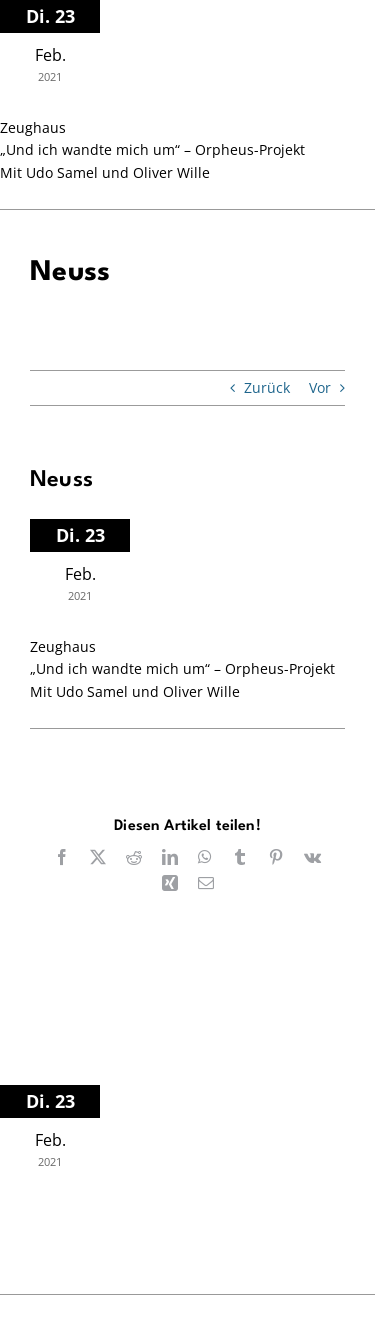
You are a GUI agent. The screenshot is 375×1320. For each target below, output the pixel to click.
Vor (320, 387)
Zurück (267, 387)
